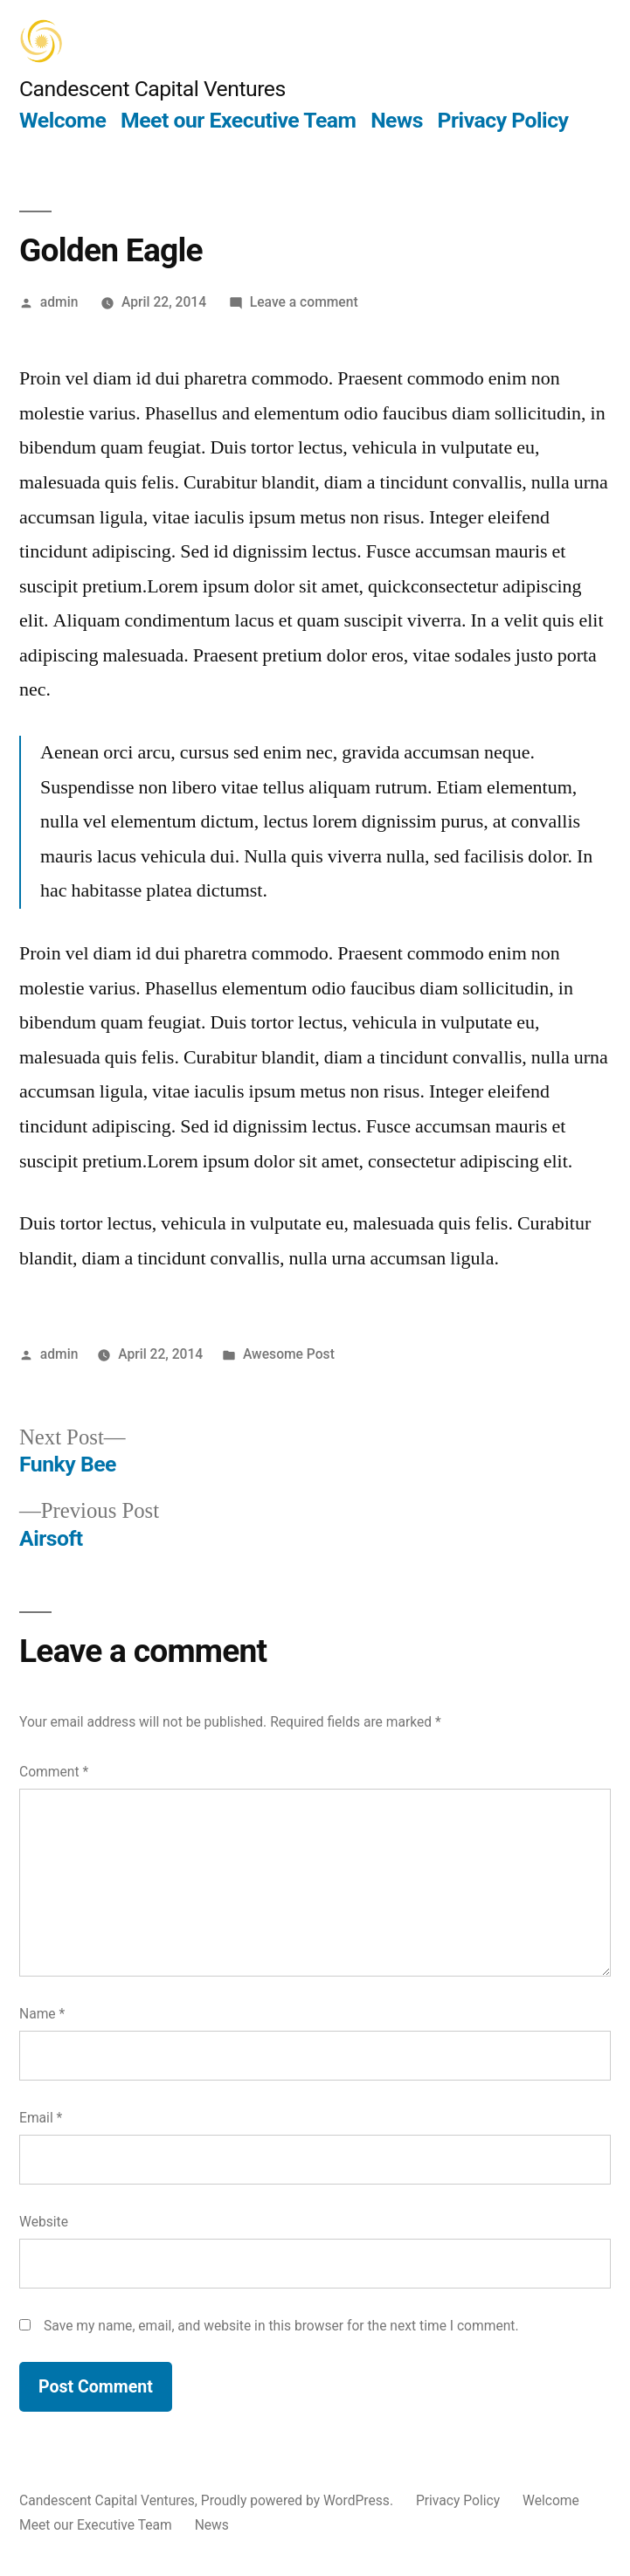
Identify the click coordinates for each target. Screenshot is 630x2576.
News (396, 120)
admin (59, 302)
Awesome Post (289, 1354)
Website (43, 2221)
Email (40, 2117)
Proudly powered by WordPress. (299, 2500)
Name (42, 2013)
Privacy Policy (503, 120)
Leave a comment (304, 302)
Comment (53, 1771)
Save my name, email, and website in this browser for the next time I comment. (281, 2325)
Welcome (62, 120)
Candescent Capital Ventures (152, 88)
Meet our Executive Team (238, 120)
